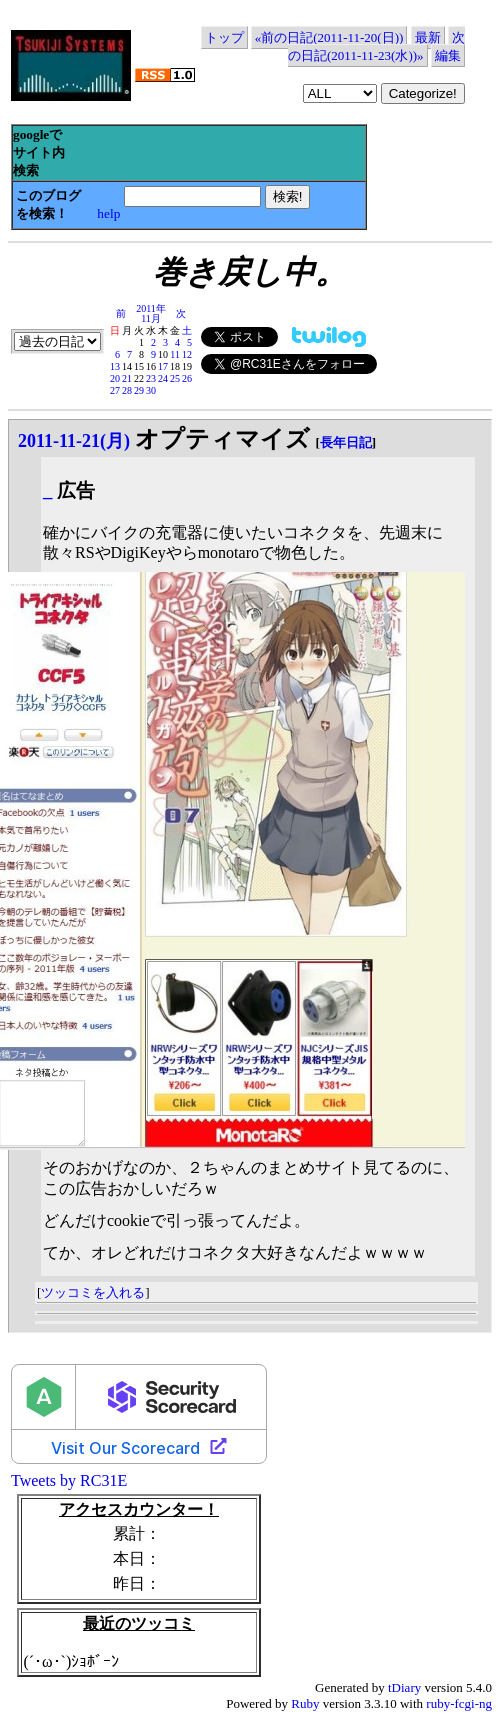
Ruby (305, 1703)
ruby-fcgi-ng (459, 1703)
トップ (224, 37)
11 (175, 354)
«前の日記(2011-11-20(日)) (329, 37)
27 (115, 390)
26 (187, 378)
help (108, 213)
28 (127, 390)
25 (175, 378)
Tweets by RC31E (69, 1480)
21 (127, 378)
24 (163, 378)
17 (163, 366)
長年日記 (346, 442)
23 (151, 378)
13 (115, 366)
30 (151, 390)
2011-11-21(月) (74, 441)
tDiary (404, 1687)
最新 (428, 37)
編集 (448, 55)
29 (139, 390)
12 (187, 354)
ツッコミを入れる (93, 1292)
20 (115, 378)
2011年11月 (151, 313)
